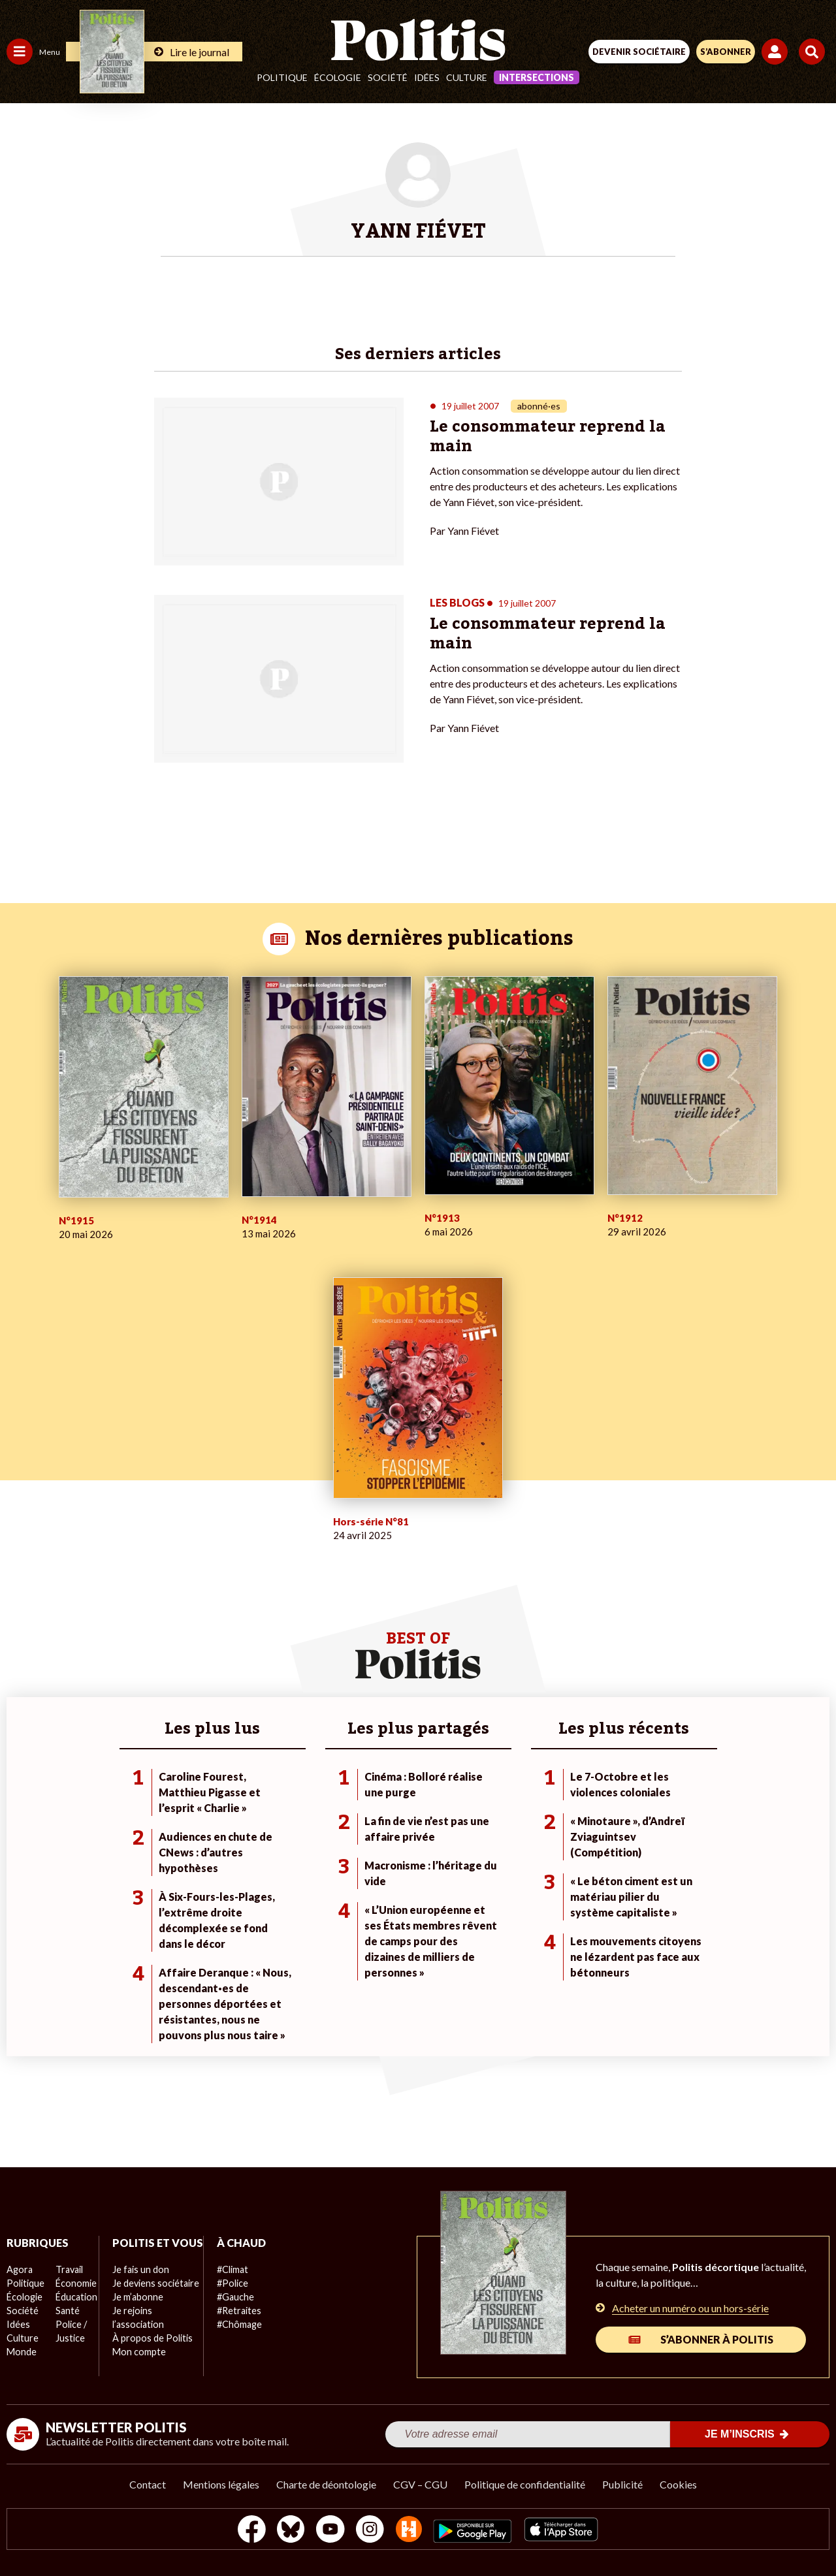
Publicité (622, 2484)
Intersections (536, 77)
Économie (75, 2283)
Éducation (75, 2296)
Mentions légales (221, 2484)
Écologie (337, 77)
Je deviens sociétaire (153, 2296)
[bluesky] (288, 2530)
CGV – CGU (420, 2484)
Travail (68, 2269)
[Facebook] (247, 2530)
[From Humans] (410, 2530)
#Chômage (236, 2324)
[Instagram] (370, 2530)
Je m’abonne (135, 2310)
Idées (427, 77)
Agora (19, 2269)
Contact (147, 2484)
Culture (466, 77)
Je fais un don (138, 2283)
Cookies (678, 2484)
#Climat (229, 2269)
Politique (282, 77)
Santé (67, 2310)
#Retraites (235, 2310)
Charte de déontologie (326, 2484)
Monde (21, 2351)
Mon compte (136, 2365)
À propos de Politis (148, 2351)
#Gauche (232, 2296)
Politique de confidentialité (524, 2484)
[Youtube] (329, 2530)
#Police (229, 2283)
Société (388, 77)
